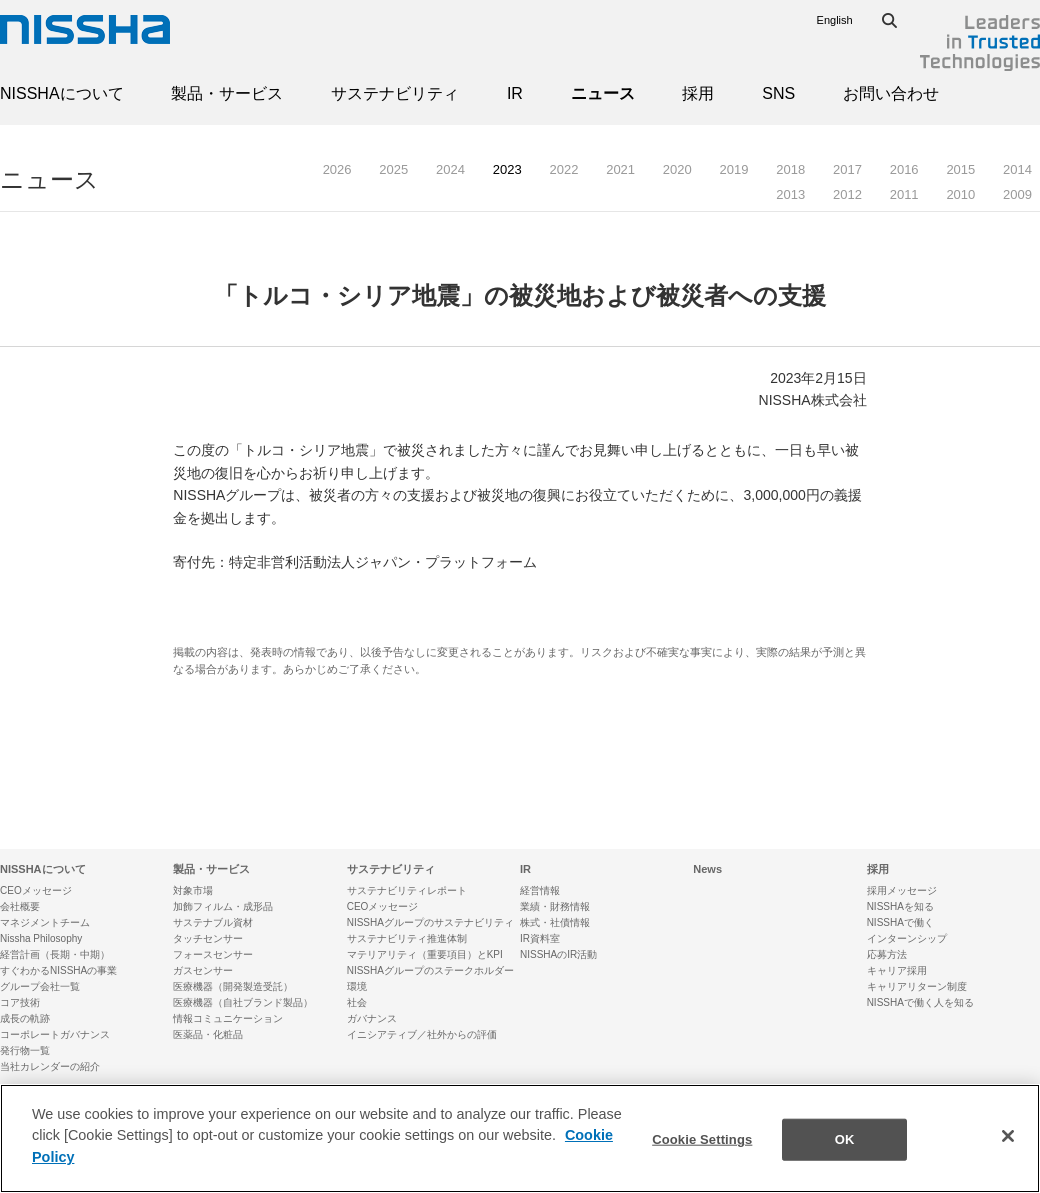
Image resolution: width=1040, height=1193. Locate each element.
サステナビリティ (395, 93)
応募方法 (887, 954)
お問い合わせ (891, 93)
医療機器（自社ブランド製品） (243, 1002)
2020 (677, 169)
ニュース (603, 93)
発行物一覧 (25, 1050)
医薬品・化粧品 (208, 1034)
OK (845, 1149)
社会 (357, 1002)
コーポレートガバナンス (55, 1034)
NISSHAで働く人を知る (920, 1002)
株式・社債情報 (555, 922)
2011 (904, 194)
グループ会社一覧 (40, 986)
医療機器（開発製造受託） (233, 986)
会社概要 (20, 906)
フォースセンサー (213, 954)
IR (515, 93)
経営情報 (540, 890)
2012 (847, 194)
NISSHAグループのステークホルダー (430, 970)
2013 (790, 194)
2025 (393, 169)
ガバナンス (372, 1018)
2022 (563, 169)
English (835, 20)
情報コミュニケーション (228, 1018)
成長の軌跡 (25, 1018)
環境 (357, 986)
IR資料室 (540, 938)
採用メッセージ (902, 890)
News (707, 869)
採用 (698, 93)
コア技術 (20, 1002)
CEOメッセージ (36, 890)
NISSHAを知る (900, 906)
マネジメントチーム (45, 922)
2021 (620, 169)
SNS (778, 93)
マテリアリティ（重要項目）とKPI (425, 954)
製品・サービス (227, 93)
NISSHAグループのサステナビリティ (430, 922)
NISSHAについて (62, 93)
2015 (960, 169)
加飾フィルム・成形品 (223, 906)
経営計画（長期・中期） (55, 954)
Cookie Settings (702, 1149)
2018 (790, 169)
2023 (507, 169)
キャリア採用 (897, 970)
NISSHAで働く (900, 922)
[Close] (1008, 1147)
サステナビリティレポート (407, 890)
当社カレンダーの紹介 (50, 1066)
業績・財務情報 (555, 906)
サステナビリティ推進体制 (407, 938)
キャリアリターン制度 (917, 986)
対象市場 (193, 890)
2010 (960, 194)
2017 (847, 169)
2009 (1017, 194)
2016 (904, 169)
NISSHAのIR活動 (558, 954)
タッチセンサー (208, 938)
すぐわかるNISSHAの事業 (58, 970)
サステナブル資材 (213, 922)
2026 (337, 169)
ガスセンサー (203, 970)
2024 (450, 169)
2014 (1017, 169)
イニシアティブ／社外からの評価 (422, 1034)
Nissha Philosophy (41, 938)
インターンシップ (907, 938)
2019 (734, 169)
